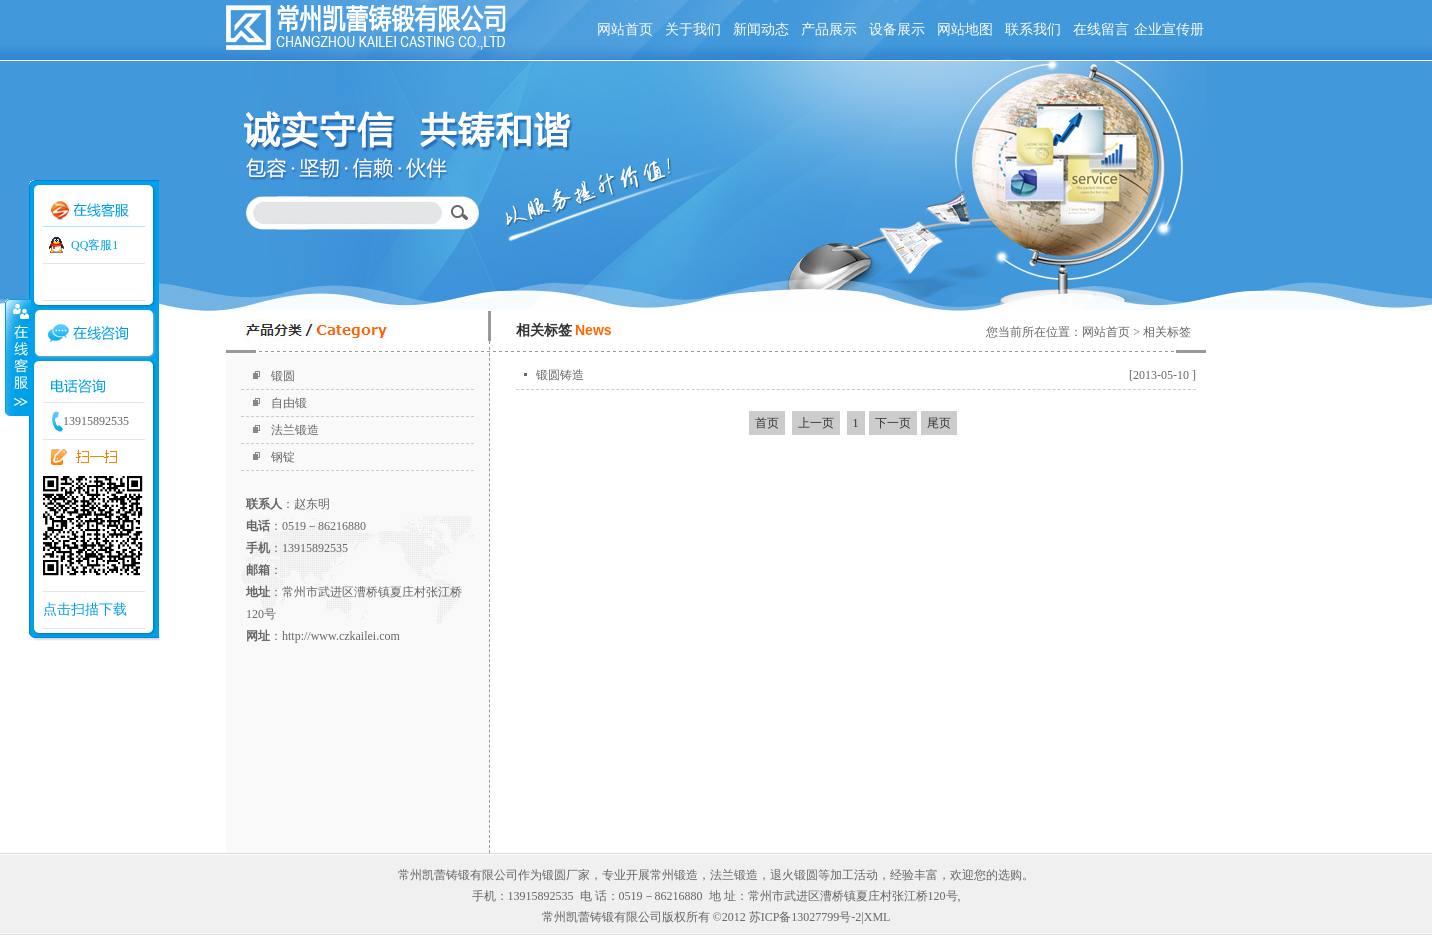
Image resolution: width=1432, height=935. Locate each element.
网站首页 (625, 29)
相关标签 (1167, 332)
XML (877, 917)
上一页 (816, 423)
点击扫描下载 (85, 609)
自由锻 (289, 403)
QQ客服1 (94, 245)
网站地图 (965, 29)
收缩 (17, 357)
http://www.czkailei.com (341, 636)
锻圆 (283, 376)
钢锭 (283, 457)
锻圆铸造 (560, 375)
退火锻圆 (794, 875)
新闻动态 (761, 29)
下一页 (893, 423)
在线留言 (1101, 29)
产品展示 (829, 29)
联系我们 (1033, 29)
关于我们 (693, 29)
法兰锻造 (295, 430)
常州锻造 (674, 875)
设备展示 (897, 29)
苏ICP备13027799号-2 (805, 917)
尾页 (939, 423)
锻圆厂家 (566, 875)
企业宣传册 (1169, 29)
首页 (767, 423)
